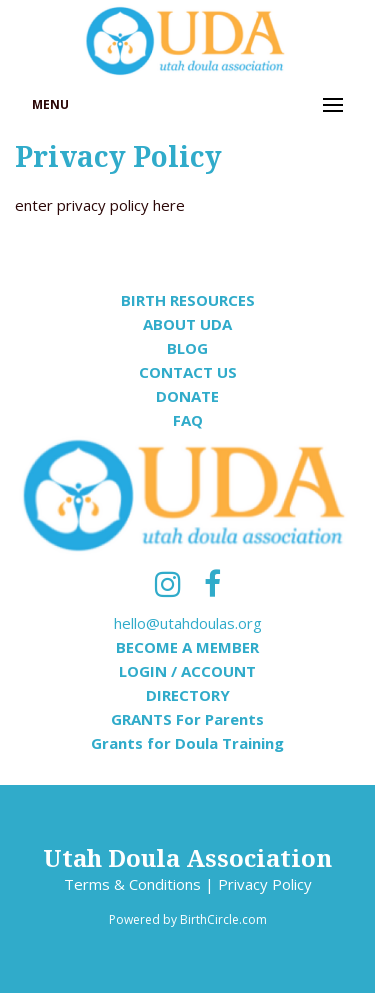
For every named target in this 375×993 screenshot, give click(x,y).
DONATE (187, 396)
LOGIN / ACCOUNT (187, 671)
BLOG (187, 348)
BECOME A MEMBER (187, 647)
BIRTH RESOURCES (188, 300)
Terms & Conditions (132, 884)
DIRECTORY (188, 695)
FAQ (188, 420)
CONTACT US (188, 372)
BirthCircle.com (223, 919)
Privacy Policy (265, 884)
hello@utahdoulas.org (188, 623)
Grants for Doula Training (187, 743)
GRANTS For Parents (187, 719)
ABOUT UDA (187, 324)
